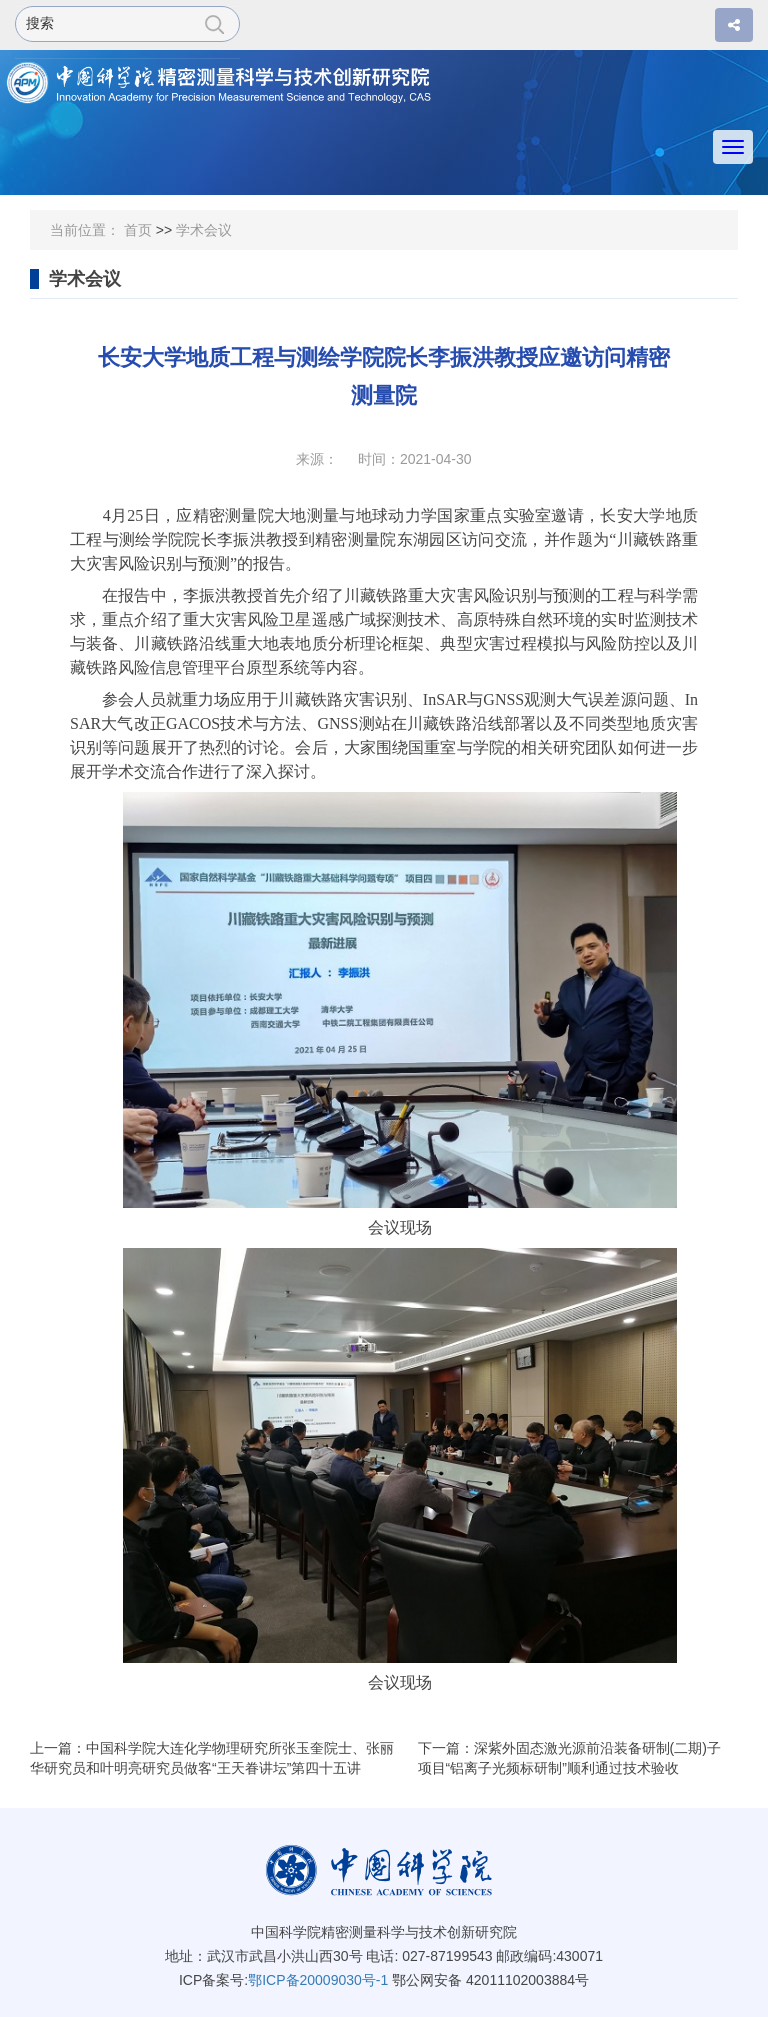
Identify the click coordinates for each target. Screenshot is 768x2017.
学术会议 (204, 230)
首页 (138, 230)
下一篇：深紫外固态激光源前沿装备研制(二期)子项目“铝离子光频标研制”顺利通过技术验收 (569, 1758)
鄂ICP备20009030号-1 (318, 1980)
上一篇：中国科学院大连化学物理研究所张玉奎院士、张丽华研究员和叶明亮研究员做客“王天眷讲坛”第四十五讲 (212, 1758)
